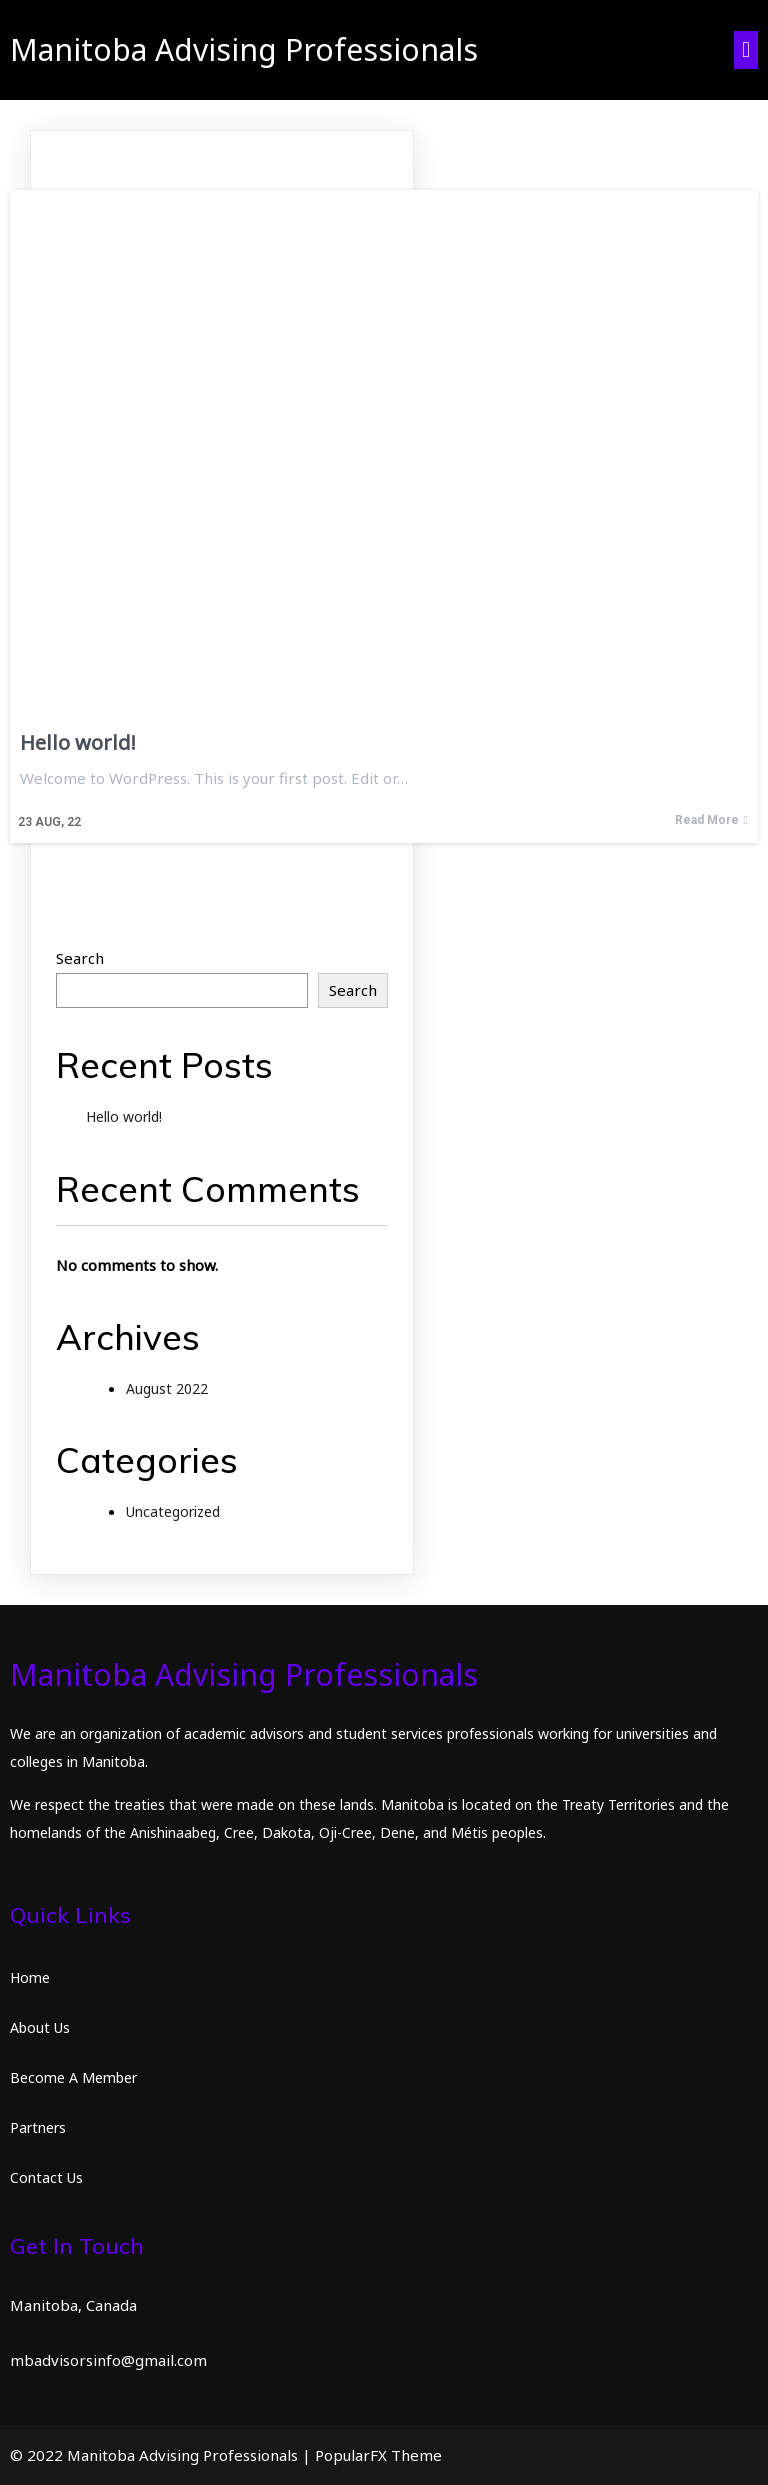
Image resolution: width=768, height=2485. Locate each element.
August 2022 (167, 1388)
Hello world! (124, 1116)
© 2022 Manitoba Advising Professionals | (162, 2455)
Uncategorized (173, 1511)
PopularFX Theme (378, 2455)
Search (80, 958)
